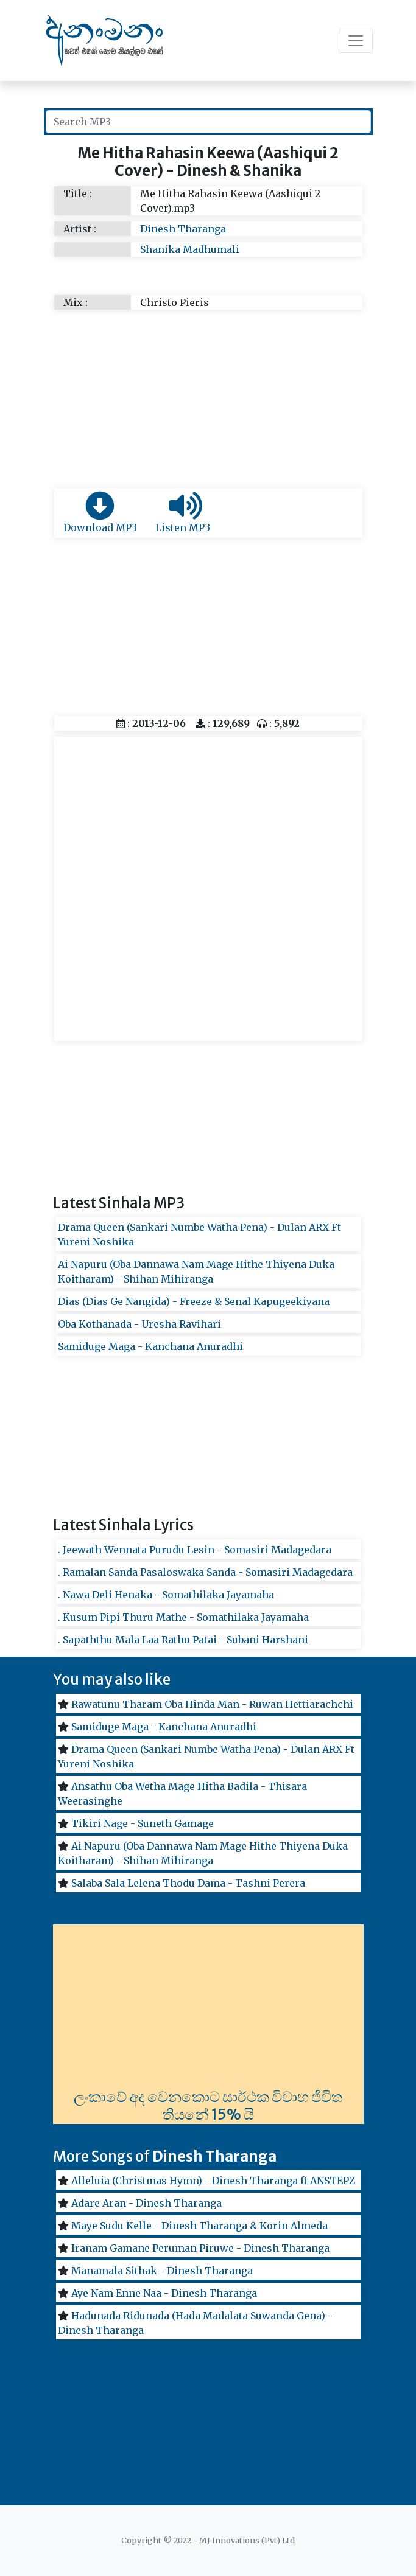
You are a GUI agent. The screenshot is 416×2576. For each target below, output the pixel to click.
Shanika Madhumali (189, 249)
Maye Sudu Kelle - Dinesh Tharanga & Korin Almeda (199, 2225)
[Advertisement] (208, 397)
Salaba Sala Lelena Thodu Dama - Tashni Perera (188, 1883)
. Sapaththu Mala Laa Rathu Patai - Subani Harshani (183, 1640)
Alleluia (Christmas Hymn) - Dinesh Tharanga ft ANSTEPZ (213, 2180)
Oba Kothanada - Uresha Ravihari (139, 1324)
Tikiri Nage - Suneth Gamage (142, 1823)
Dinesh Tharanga (183, 229)
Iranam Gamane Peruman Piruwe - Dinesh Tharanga (200, 2248)
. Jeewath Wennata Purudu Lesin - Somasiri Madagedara (194, 1550)
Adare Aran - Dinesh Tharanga (146, 2203)
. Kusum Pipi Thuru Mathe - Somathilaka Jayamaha (183, 1617)
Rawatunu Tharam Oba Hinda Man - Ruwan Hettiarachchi (212, 1704)
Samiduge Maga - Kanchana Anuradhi (150, 1346)
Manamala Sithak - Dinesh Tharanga (162, 2270)
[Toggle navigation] (356, 41)
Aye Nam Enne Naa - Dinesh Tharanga (164, 2293)
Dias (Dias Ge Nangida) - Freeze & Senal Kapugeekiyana (194, 1301)
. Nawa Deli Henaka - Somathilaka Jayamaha (166, 1595)
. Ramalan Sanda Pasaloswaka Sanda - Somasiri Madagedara (205, 1572)
